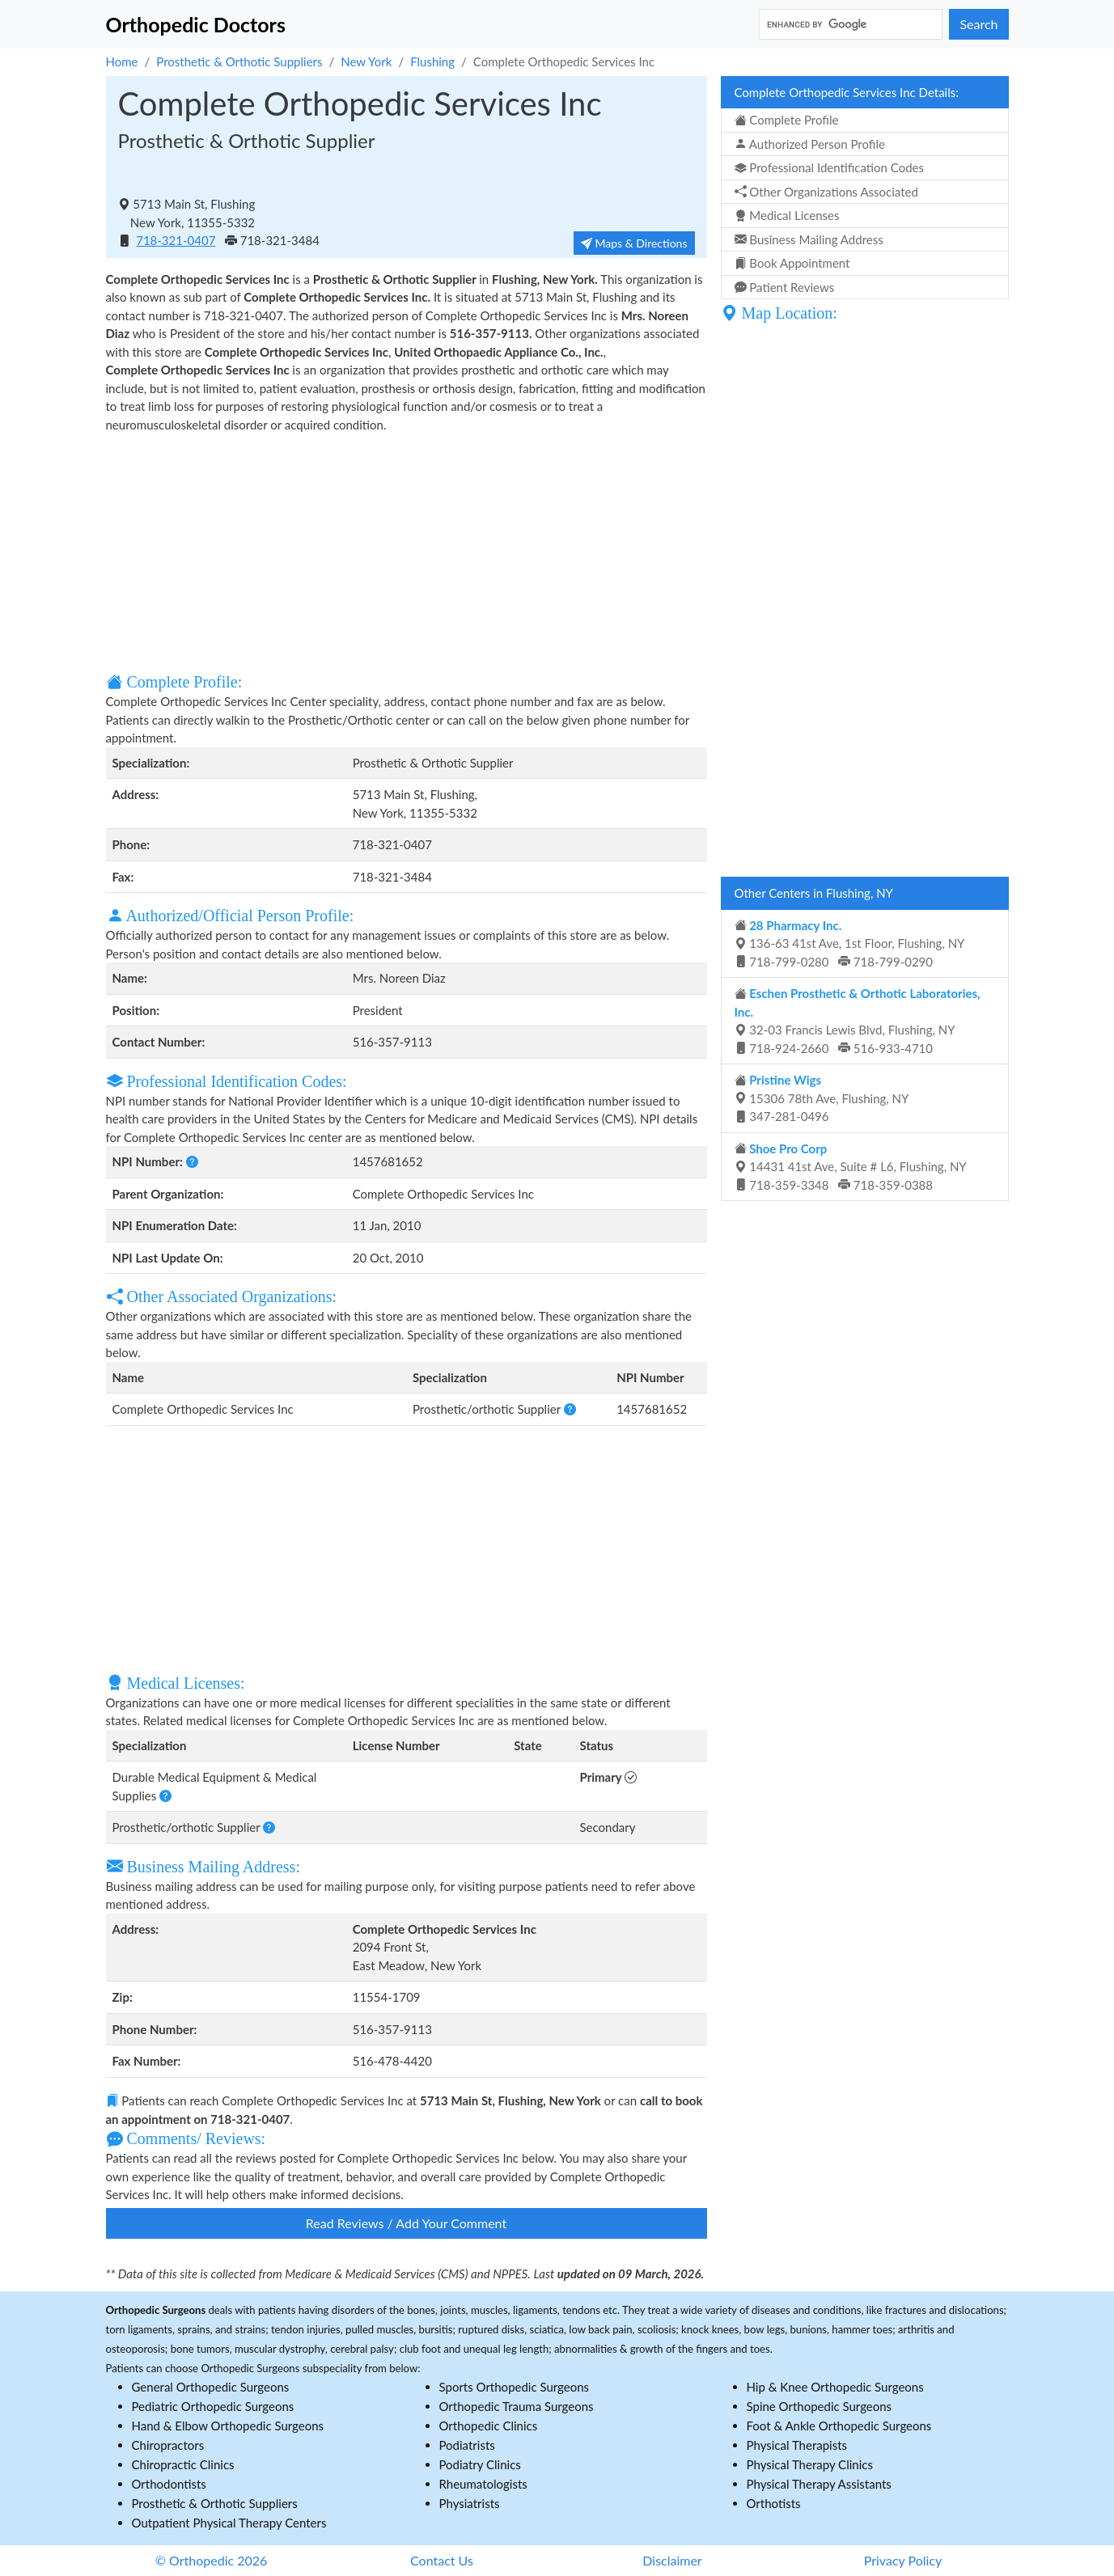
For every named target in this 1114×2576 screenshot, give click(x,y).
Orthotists (774, 2503)
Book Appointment (792, 263)
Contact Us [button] (441, 2560)
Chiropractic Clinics (183, 2464)
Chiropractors (168, 2445)
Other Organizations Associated (826, 191)
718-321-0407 (175, 240)
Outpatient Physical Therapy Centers (229, 2522)
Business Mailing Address (809, 239)
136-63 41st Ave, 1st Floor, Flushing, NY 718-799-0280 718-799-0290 (850, 943)
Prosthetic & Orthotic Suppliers (239, 61)
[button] (192, 1161)
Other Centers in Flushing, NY (814, 893)
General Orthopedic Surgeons (211, 2386)
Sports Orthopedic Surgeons (514, 2386)
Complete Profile (787, 119)
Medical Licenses (787, 215)
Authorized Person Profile (810, 144)
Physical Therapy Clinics (810, 2464)
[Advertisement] (406, 551)
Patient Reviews (785, 287)
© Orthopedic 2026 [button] (211, 2560)
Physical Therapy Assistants (819, 2484)
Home (122, 61)
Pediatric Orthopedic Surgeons (213, 2406)
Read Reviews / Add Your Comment (406, 2223)
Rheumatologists (483, 2484)
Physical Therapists (797, 2445)
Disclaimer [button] (671, 2560)
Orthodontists (169, 2484)
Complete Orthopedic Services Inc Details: (847, 92)
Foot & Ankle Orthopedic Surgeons (839, 2425)
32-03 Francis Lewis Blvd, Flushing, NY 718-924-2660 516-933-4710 (858, 1020)
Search (978, 24)
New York (366, 61)
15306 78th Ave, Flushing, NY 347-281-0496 (822, 1097)
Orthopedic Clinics (488, 2425)
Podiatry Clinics (480, 2464)
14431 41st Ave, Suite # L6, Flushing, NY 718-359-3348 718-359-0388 (851, 1166)
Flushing (432, 61)
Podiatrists (467, 2445)
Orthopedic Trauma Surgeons (516, 2406)
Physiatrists (469, 2503)
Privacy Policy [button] (903, 2560)
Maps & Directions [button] (634, 243)
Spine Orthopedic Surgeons (819, 2406)
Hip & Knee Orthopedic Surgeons (835, 2386)
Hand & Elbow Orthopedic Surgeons (228, 2425)
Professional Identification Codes (829, 167)
